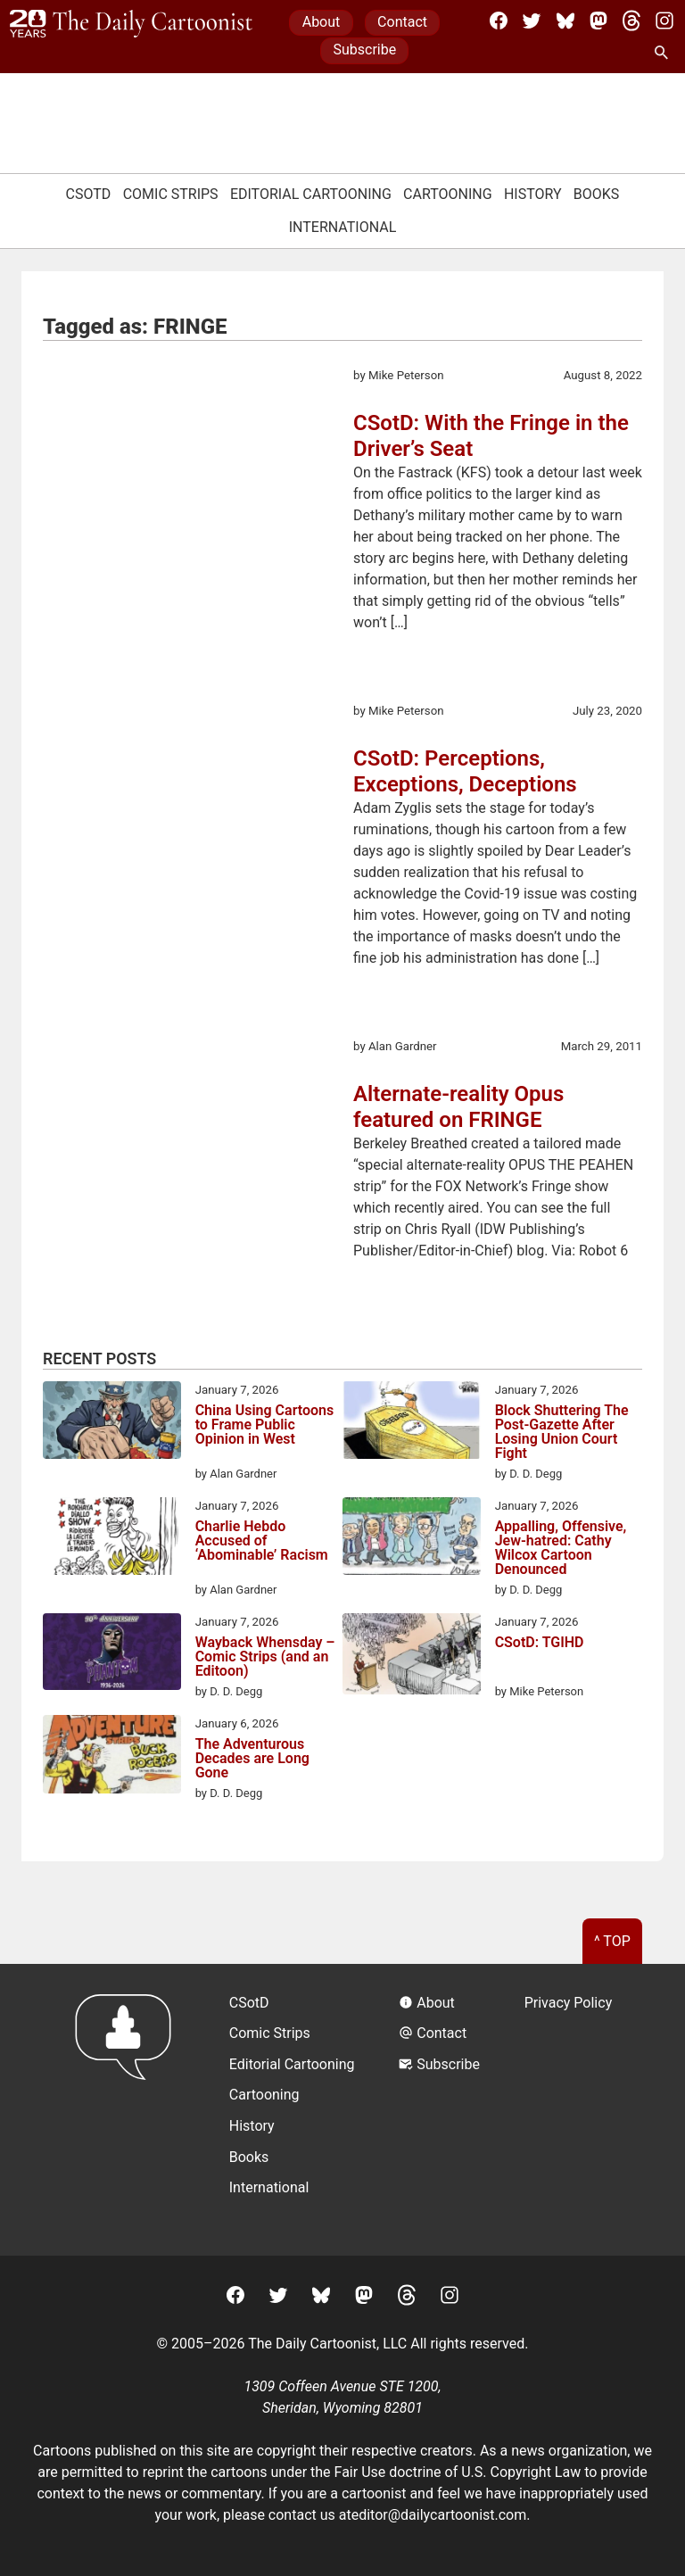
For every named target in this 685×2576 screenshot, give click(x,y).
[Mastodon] (598, 20)
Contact (402, 21)
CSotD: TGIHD (539, 1643)
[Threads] (631, 20)
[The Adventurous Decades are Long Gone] (112, 1757)
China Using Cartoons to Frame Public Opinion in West (264, 1425)
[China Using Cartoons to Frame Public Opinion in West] (112, 1423)
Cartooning (447, 194)
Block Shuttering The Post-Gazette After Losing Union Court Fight (562, 1432)
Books (597, 194)
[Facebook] (498, 20)
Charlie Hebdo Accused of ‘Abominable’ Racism (261, 1541)
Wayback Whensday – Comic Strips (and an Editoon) (265, 1657)
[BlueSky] (565, 20)
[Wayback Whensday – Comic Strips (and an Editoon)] (112, 1654)
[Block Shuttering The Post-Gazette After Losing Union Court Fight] (411, 1423)
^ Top (612, 1941)
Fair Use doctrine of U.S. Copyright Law (458, 2472)
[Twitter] (531, 20)
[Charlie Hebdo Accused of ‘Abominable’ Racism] (112, 1539)
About (321, 21)
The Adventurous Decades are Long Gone (252, 1758)
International (343, 227)
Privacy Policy (568, 2002)
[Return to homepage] (129, 2109)
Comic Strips (171, 194)
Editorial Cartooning (311, 194)
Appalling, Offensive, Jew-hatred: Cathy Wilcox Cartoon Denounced (561, 1548)
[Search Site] (664, 53)
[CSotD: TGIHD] (411, 1657)
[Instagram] (664, 20)
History (533, 194)
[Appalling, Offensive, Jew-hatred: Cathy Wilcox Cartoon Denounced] (411, 1539)
